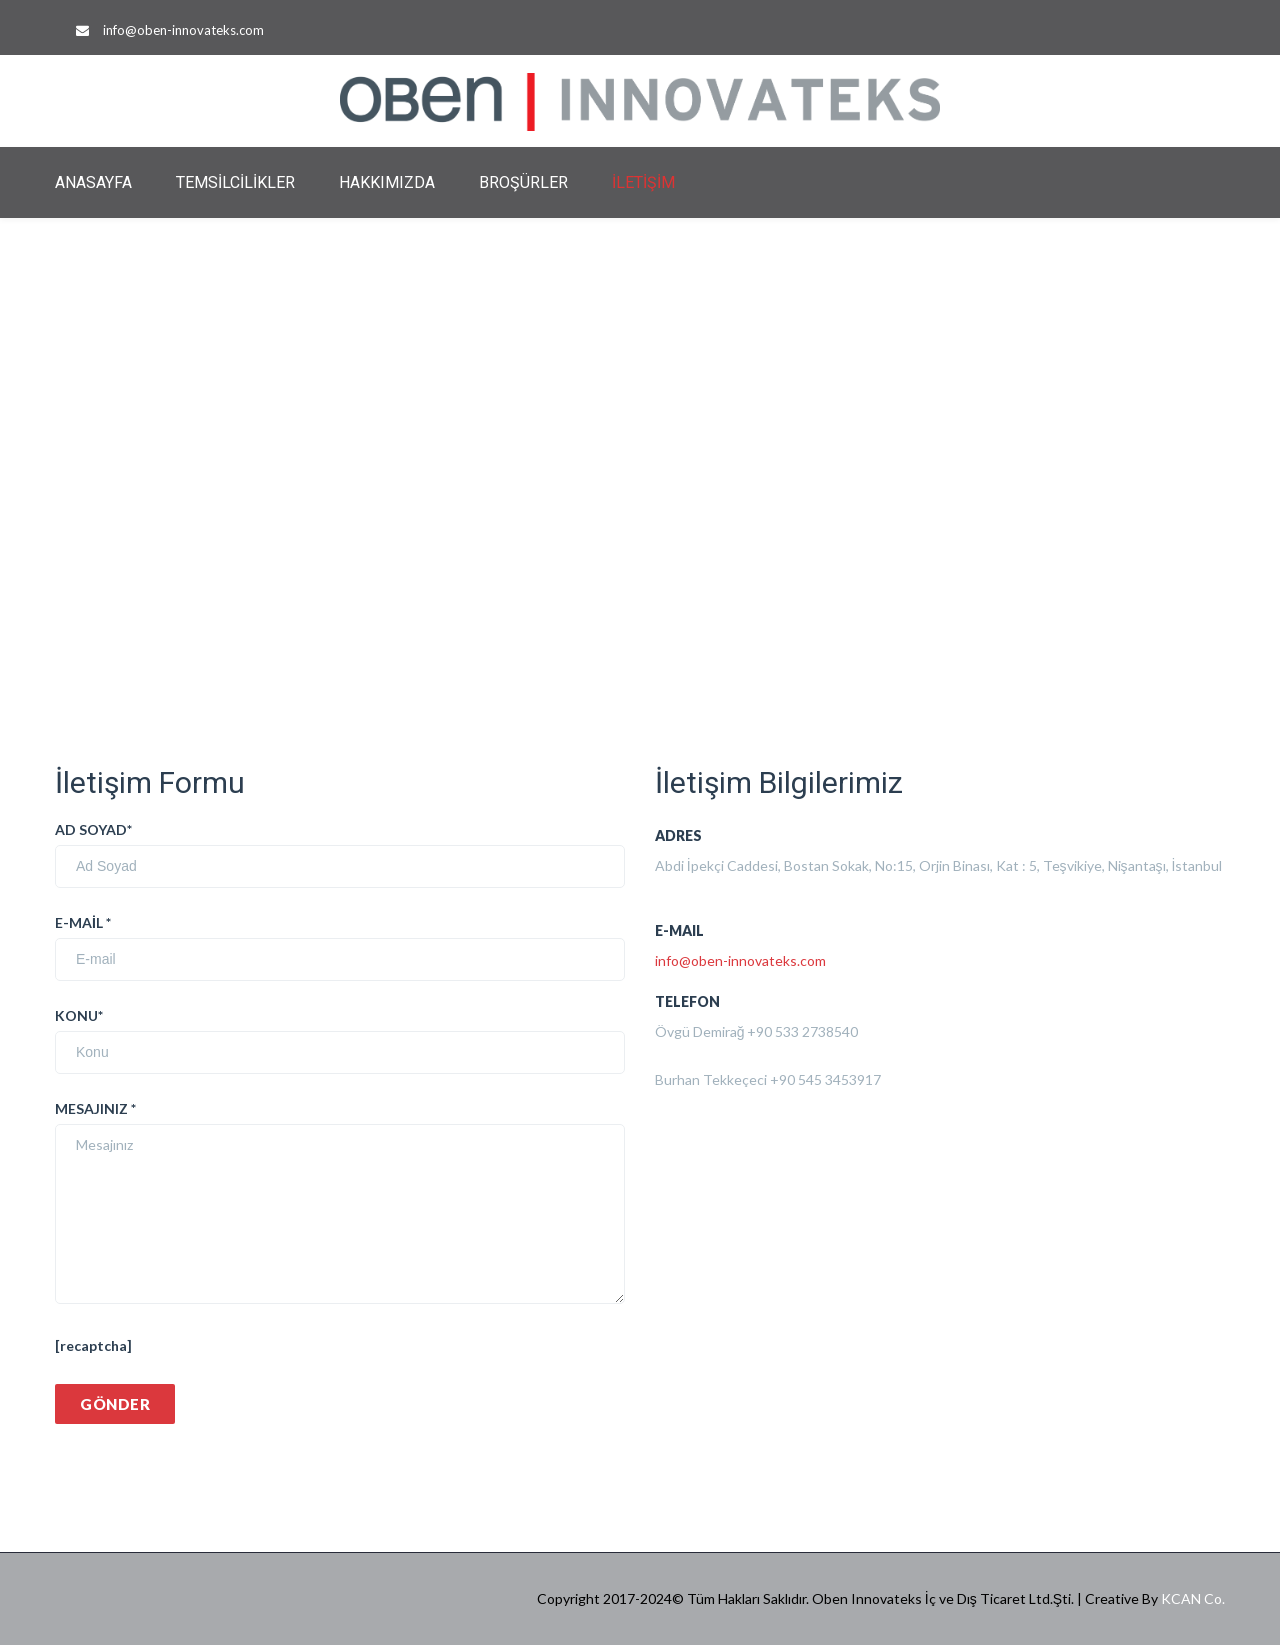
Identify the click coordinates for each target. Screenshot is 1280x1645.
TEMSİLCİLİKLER (235, 182)
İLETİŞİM (643, 182)
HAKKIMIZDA (387, 182)
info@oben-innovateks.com (183, 30)
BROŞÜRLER (523, 182)
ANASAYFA (93, 182)
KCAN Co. (1193, 1598)
